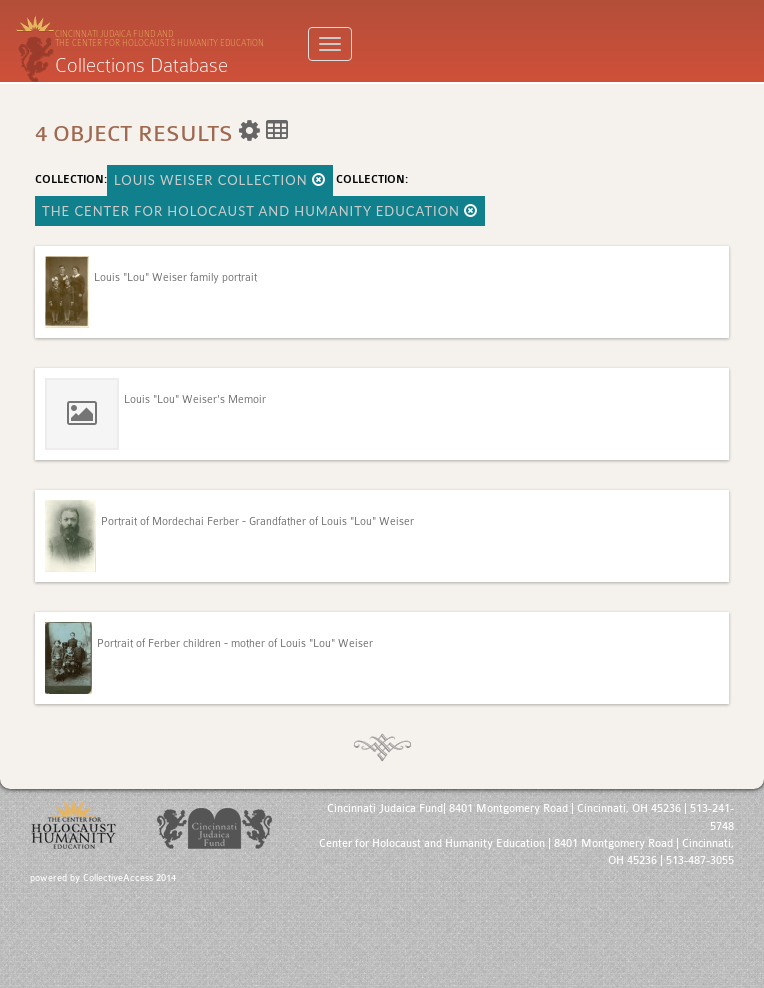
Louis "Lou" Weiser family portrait (175, 277)
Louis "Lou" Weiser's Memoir (195, 399)
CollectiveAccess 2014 (129, 878)
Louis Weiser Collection (220, 180)
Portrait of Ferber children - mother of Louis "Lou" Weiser (235, 643)
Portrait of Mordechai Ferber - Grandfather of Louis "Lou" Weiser (257, 521)
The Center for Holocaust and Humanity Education (260, 211)
